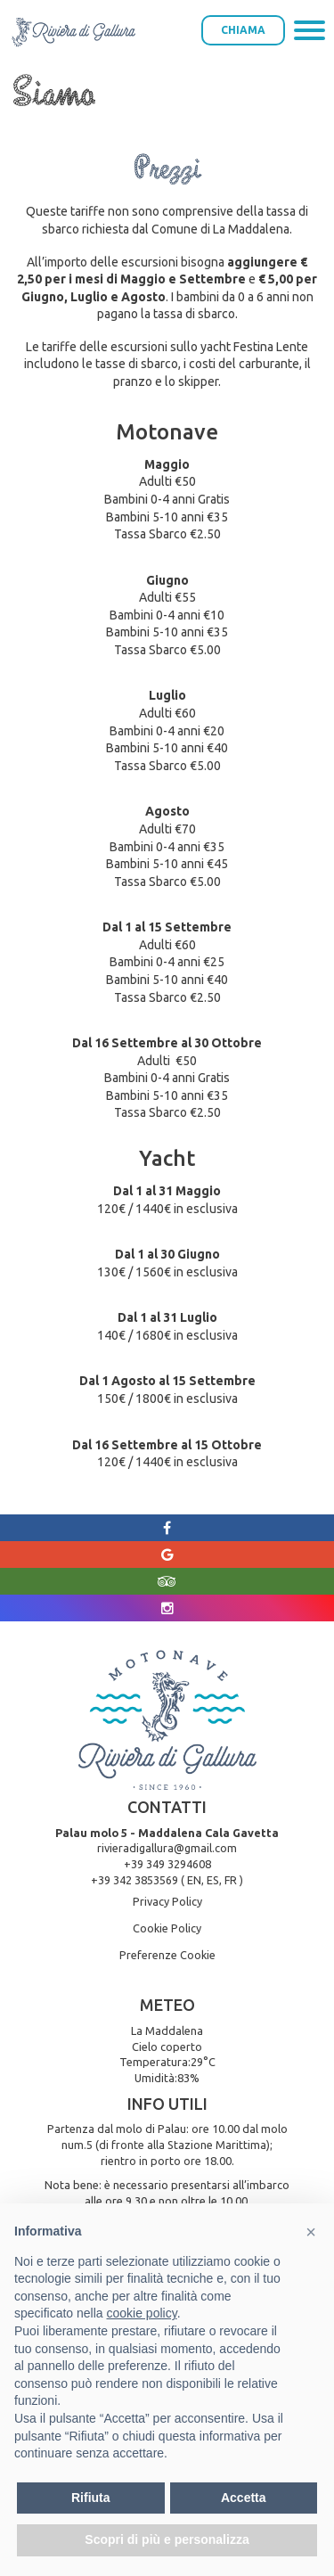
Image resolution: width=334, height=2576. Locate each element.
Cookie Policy (167, 1928)
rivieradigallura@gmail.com (167, 1848)
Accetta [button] (243, 2497)
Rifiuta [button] (90, 2497)
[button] (311, 2232)
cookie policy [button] (142, 2313)
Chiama (243, 30)
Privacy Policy (167, 1901)
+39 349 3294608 (167, 1864)
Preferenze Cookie (167, 1954)
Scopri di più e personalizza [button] (166, 2539)
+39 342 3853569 (134, 1880)
